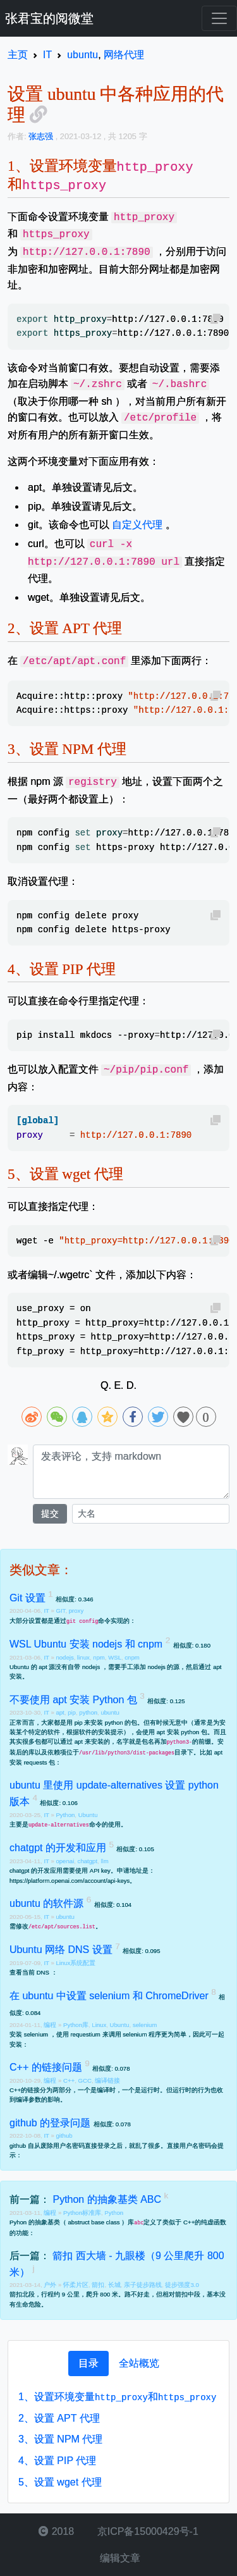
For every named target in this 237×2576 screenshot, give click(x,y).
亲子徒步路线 (143, 2284)
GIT (60, 1610)
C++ (69, 2080)
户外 (51, 2284)
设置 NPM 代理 (60, 2439)
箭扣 (98, 2284)
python (88, 1712)
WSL (114, 1657)
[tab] (88, 2363)
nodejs (64, 1657)
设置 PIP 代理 (57, 2460)
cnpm (132, 1657)
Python (65, 1814)
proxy (76, 1610)
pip (72, 1712)
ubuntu (109, 1712)
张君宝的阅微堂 (49, 18)
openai (65, 1861)
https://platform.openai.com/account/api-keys (69, 1880)
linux (83, 1657)
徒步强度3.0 (181, 2284)
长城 (114, 2284)
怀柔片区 (75, 2284)
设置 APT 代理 (59, 2418)
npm (99, 1657)
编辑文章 (118, 2558)
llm (104, 1861)
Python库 (75, 2024)
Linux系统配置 (75, 1962)
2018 (56, 2531)
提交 (50, 1513)
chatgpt (87, 1861)
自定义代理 (137, 524)
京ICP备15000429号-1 (146, 2531)
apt (60, 1712)
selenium (145, 2024)
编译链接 (107, 2080)
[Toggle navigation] (219, 18)
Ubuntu (88, 1814)
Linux (99, 2024)
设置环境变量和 (117, 2397)
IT (47, 1610)
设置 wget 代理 (60, 2482)
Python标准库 (82, 2212)
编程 (51, 2024)
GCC (85, 2080)
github (64, 2135)
